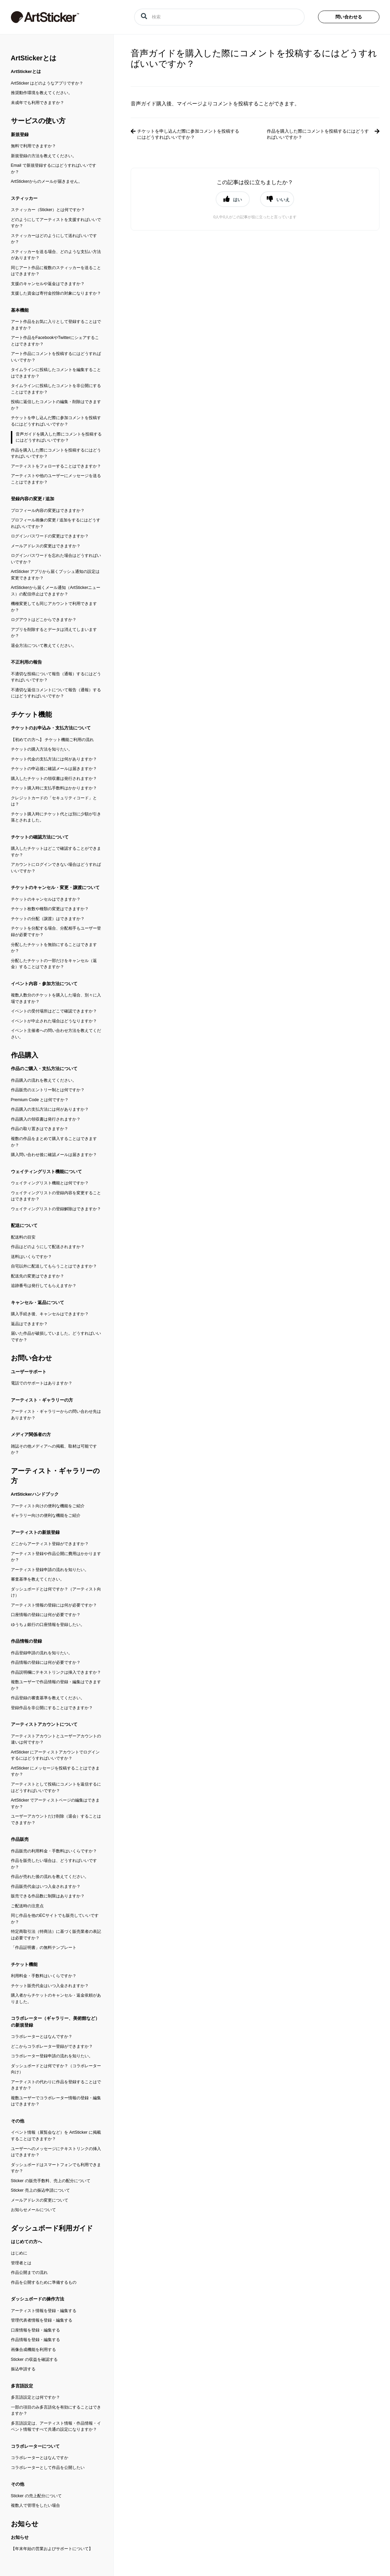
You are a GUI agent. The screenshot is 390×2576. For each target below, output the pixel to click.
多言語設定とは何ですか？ (35, 2397)
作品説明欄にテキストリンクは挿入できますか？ (56, 1672)
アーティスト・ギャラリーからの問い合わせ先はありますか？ (56, 1414)
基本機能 (20, 310)
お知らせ (24, 2524)
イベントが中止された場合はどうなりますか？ (54, 1021)
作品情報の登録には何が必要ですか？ (46, 1662)
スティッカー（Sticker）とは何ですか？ (48, 209)
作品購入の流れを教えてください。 (43, 1080)
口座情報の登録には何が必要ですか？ (46, 1614)
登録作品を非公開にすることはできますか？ (52, 1707)
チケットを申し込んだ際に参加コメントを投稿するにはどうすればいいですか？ (56, 421)
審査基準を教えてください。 (37, 1579)
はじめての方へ (26, 2241)
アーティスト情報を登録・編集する (43, 2310)
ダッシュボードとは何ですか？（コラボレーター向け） (56, 2069)
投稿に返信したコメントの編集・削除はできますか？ (56, 405)
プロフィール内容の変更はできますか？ (48, 510)
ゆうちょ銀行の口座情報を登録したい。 (48, 1624)
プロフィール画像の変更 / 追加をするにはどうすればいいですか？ (55, 523)
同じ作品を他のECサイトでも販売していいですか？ (55, 1918)
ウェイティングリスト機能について (46, 1171)
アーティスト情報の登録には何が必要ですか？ (54, 1605)
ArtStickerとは (33, 58)
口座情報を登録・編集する (35, 2330)
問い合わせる (348, 16)
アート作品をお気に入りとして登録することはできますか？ (56, 324)
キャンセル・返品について (37, 1302)
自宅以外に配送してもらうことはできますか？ (54, 1266)
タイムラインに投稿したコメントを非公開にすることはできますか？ (56, 389)
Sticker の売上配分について (36, 2495)
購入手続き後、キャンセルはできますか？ (50, 1314)
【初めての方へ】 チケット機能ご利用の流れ (52, 739)
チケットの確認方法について (40, 837)
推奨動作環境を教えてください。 (41, 92)
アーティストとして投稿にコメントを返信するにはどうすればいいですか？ (56, 1787)
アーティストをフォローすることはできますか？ (56, 466)
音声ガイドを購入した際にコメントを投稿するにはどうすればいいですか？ (59, 437)
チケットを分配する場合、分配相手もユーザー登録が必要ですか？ (56, 931)
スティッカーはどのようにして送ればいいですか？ (54, 239)
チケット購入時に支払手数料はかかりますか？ (54, 788)
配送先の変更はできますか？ (37, 1276)
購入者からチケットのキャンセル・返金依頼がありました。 (56, 1998)
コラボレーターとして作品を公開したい (48, 2467)
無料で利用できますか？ (33, 146)
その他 (17, 2120)
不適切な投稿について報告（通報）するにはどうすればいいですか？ (56, 677)
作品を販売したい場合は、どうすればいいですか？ (54, 1863)
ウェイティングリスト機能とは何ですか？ (50, 1183)
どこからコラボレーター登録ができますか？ (52, 2046)
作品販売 (20, 1839)
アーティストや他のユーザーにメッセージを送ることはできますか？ (56, 479)
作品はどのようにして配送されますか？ (48, 1246)
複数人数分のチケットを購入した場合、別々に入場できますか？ (56, 998)
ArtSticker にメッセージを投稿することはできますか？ (55, 1771)
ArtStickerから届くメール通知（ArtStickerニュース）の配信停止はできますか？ (56, 590)
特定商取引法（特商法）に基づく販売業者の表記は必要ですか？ (56, 1934)
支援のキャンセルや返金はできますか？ (48, 283)
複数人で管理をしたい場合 (35, 2505)
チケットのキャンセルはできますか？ (46, 899)
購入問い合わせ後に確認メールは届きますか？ (54, 1154)
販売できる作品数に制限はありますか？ (48, 1896)
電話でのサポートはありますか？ (41, 1383)
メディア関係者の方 (31, 1434)
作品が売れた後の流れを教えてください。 (50, 1876)
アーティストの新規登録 (35, 1532)
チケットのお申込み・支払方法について (51, 727)
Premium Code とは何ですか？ (40, 1099)
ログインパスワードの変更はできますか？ (50, 536)
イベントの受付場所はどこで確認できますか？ (54, 1011)
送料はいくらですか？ (31, 1256)
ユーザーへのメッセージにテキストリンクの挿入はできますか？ (56, 2152)
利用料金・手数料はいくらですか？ (43, 1975)
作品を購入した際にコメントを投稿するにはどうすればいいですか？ (56, 453)
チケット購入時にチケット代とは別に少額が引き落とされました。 (56, 817)
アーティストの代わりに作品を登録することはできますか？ (56, 2085)
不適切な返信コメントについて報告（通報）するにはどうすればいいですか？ (56, 693)
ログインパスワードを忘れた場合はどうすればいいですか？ (56, 558)
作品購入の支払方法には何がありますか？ (50, 1109)
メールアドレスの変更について (39, 2200)
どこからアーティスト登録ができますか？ (50, 1543)
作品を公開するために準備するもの (43, 2282)
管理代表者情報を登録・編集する (41, 2320)
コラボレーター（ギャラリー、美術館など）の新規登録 (55, 2022)
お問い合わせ (31, 1358)
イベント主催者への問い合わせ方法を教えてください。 (56, 1033)
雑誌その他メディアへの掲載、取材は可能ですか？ (54, 1449)
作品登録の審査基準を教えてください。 (48, 1698)
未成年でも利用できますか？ (37, 102)
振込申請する (23, 2369)
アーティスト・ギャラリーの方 (42, 1400)
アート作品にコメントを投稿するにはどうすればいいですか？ (56, 356)
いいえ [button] (283, 199)
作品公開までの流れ (29, 2272)
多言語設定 (22, 2385)
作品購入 (24, 1055)
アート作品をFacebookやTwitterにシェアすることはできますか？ (55, 340)
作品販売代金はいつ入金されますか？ (46, 1886)
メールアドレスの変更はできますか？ (46, 546)
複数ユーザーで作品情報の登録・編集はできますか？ (56, 1685)
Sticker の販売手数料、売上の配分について (50, 2180)
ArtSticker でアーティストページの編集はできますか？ (55, 1803)
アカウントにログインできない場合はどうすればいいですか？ (56, 867)
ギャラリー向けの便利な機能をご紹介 (46, 1515)
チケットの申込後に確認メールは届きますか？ (54, 768)
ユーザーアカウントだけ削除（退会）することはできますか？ (56, 1819)
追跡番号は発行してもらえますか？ (43, 1285)
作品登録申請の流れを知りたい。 (41, 1652)
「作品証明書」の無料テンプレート (43, 1947)
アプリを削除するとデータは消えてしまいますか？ (54, 632)
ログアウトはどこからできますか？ (43, 619)
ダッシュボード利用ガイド (52, 2228)
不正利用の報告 (26, 662)
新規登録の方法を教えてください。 (43, 155)
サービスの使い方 (38, 120)
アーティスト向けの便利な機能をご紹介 (48, 1506)
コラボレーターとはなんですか (39, 2457)
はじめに (19, 2253)
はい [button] (237, 199)
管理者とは (21, 2263)
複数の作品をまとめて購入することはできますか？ (54, 1142)
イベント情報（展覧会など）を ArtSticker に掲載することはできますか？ (56, 2135)
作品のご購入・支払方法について (44, 1068)
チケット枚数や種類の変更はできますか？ (50, 908)
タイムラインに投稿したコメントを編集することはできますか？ (56, 373)
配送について (24, 1225)
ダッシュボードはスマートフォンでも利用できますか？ (56, 2168)
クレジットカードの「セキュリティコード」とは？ (54, 801)
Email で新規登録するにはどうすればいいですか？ (53, 168)
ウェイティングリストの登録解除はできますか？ (56, 1208)
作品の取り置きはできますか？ (39, 1128)
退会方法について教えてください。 (43, 645)
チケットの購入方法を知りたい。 (41, 749)
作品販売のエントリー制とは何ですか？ (48, 1089)
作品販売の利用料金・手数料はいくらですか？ (54, 1851)
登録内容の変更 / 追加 (33, 498)
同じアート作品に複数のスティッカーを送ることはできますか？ (56, 271)
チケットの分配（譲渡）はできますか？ (48, 918)
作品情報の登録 (26, 1641)
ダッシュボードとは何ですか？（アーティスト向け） (56, 1592)
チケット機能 (31, 714)
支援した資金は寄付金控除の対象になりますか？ (56, 293)
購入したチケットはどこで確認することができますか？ (56, 851)
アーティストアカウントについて (44, 1724)
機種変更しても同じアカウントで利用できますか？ (54, 606)
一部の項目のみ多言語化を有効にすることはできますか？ (56, 2410)
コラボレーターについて (35, 2446)
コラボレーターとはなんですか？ (41, 2036)
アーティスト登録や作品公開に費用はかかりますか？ (56, 1557)
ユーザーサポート (28, 1371)
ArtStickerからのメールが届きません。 (47, 181)
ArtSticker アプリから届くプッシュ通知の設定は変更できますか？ (55, 574)
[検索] (219, 17)
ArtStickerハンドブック (35, 1494)
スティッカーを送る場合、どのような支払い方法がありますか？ (56, 255)
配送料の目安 (23, 1237)
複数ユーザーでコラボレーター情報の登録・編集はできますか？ (56, 2101)
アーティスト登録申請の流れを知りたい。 (50, 1569)
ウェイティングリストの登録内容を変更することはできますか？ (56, 1196)
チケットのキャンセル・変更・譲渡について (55, 887)
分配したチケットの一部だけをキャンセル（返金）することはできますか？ (54, 963)
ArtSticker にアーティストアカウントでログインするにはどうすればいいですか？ (55, 1755)
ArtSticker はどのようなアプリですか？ (47, 83)
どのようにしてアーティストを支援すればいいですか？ (56, 222)
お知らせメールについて (33, 2209)
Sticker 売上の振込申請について (40, 2190)
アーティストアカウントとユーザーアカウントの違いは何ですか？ (56, 1739)
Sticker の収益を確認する (34, 2359)
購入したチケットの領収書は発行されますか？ (54, 778)
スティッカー (24, 198)
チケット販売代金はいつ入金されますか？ (50, 1985)
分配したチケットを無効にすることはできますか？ (54, 947)
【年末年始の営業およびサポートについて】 (52, 2548)
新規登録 (20, 134)
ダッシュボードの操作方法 (37, 2298)
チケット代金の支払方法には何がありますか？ (54, 759)
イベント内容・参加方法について (44, 983)
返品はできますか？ (29, 1323)
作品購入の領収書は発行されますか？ (46, 1119)
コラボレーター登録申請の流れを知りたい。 (52, 2056)
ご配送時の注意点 (27, 1906)
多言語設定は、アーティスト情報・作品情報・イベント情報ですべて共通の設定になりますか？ (56, 2426)
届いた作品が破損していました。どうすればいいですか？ (56, 1336)
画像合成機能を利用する (33, 2349)
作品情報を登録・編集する (35, 2339)
